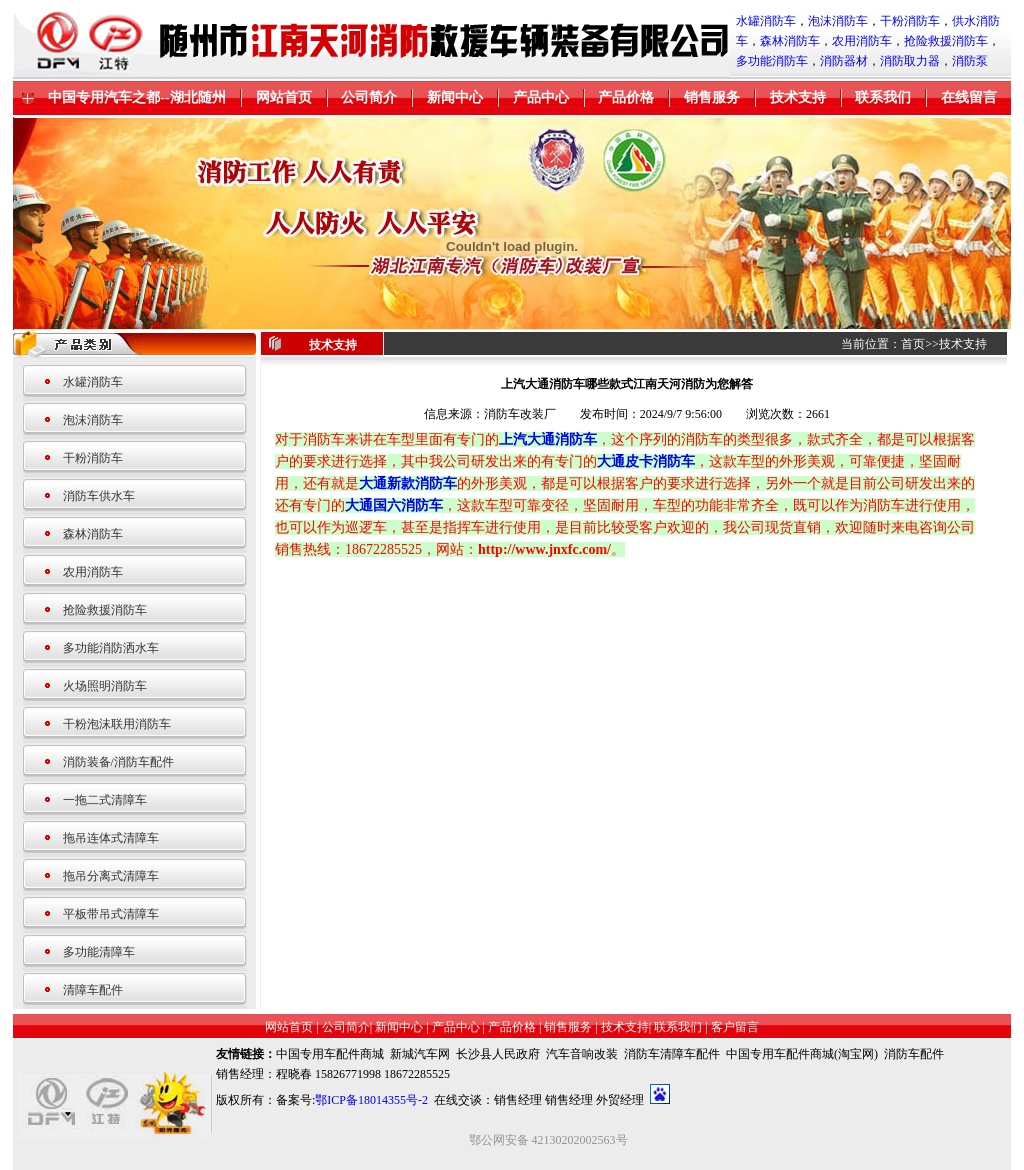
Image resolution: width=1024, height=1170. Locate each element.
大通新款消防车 (408, 483)
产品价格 (626, 97)
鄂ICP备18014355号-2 (371, 1100)
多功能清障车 (99, 952)
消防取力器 (910, 61)
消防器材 (844, 61)
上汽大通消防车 (548, 439)
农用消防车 (862, 41)
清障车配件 (93, 990)
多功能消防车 (772, 61)
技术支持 (798, 97)
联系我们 (883, 97)
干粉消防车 (910, 21)
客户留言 (735, 1027)
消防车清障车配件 (672, 1054)
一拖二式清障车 (105, 800)
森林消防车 (790, 41)
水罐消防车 (766, 21)
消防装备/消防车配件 (118, 762)
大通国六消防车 (394, 505)
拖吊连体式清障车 (111, 838)
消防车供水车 (99, 496)
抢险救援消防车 (946, 41)
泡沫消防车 (838, 21)
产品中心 (541, 97)
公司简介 (369, 97)
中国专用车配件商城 (330, 1054)
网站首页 (284, 97)
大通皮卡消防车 (646, 461)
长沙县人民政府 (498, 1054)
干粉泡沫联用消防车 (117, 724)
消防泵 (970, 61)
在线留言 (969, 97)
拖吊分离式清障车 (111, 876)
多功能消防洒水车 (111, 648)
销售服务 (712, 97)
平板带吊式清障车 (111, 914)
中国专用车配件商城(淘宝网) (802, 1054)
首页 (913, 344)
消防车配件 (914, 1054)
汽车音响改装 (582, 1054)
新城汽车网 (420, 1054)
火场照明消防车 (105, 686)
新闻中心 (455, 97)
